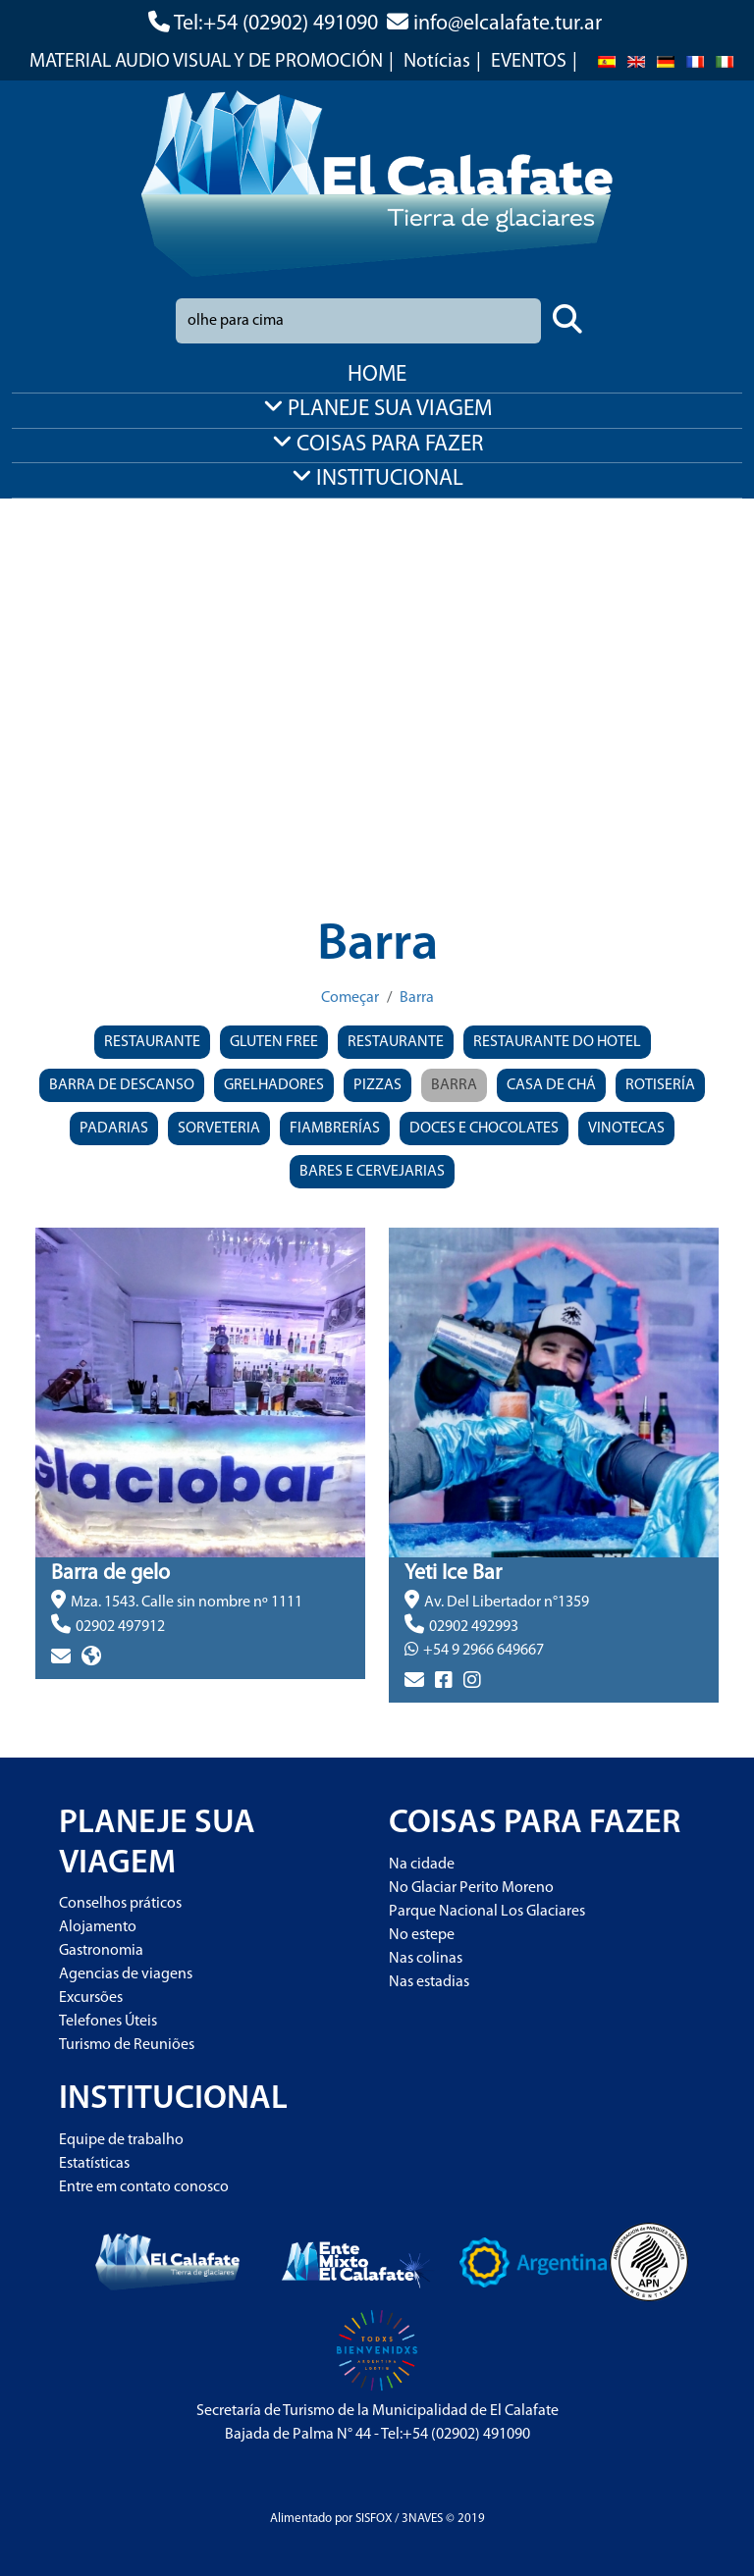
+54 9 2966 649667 (483, 1650)
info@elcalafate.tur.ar (507, 24)
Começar (350, 998)
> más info (69, 1691)
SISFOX (373, 2518)
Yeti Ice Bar (453, 1573)
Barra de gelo (110, 1573)
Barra (417, 998)
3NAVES (422, 2518)
